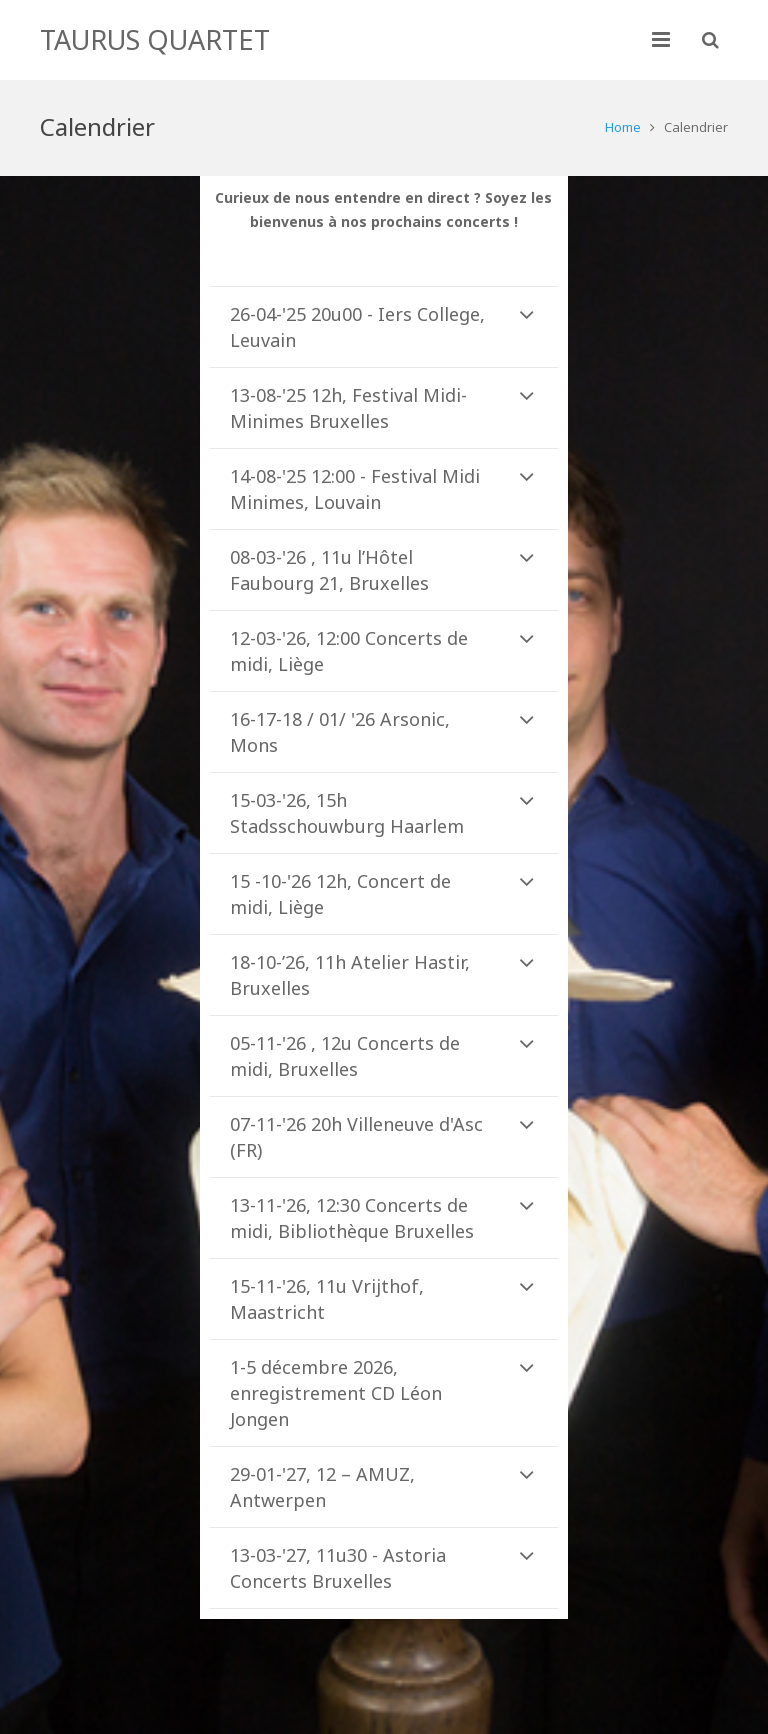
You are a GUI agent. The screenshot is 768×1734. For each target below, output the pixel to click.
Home (623, 127)
